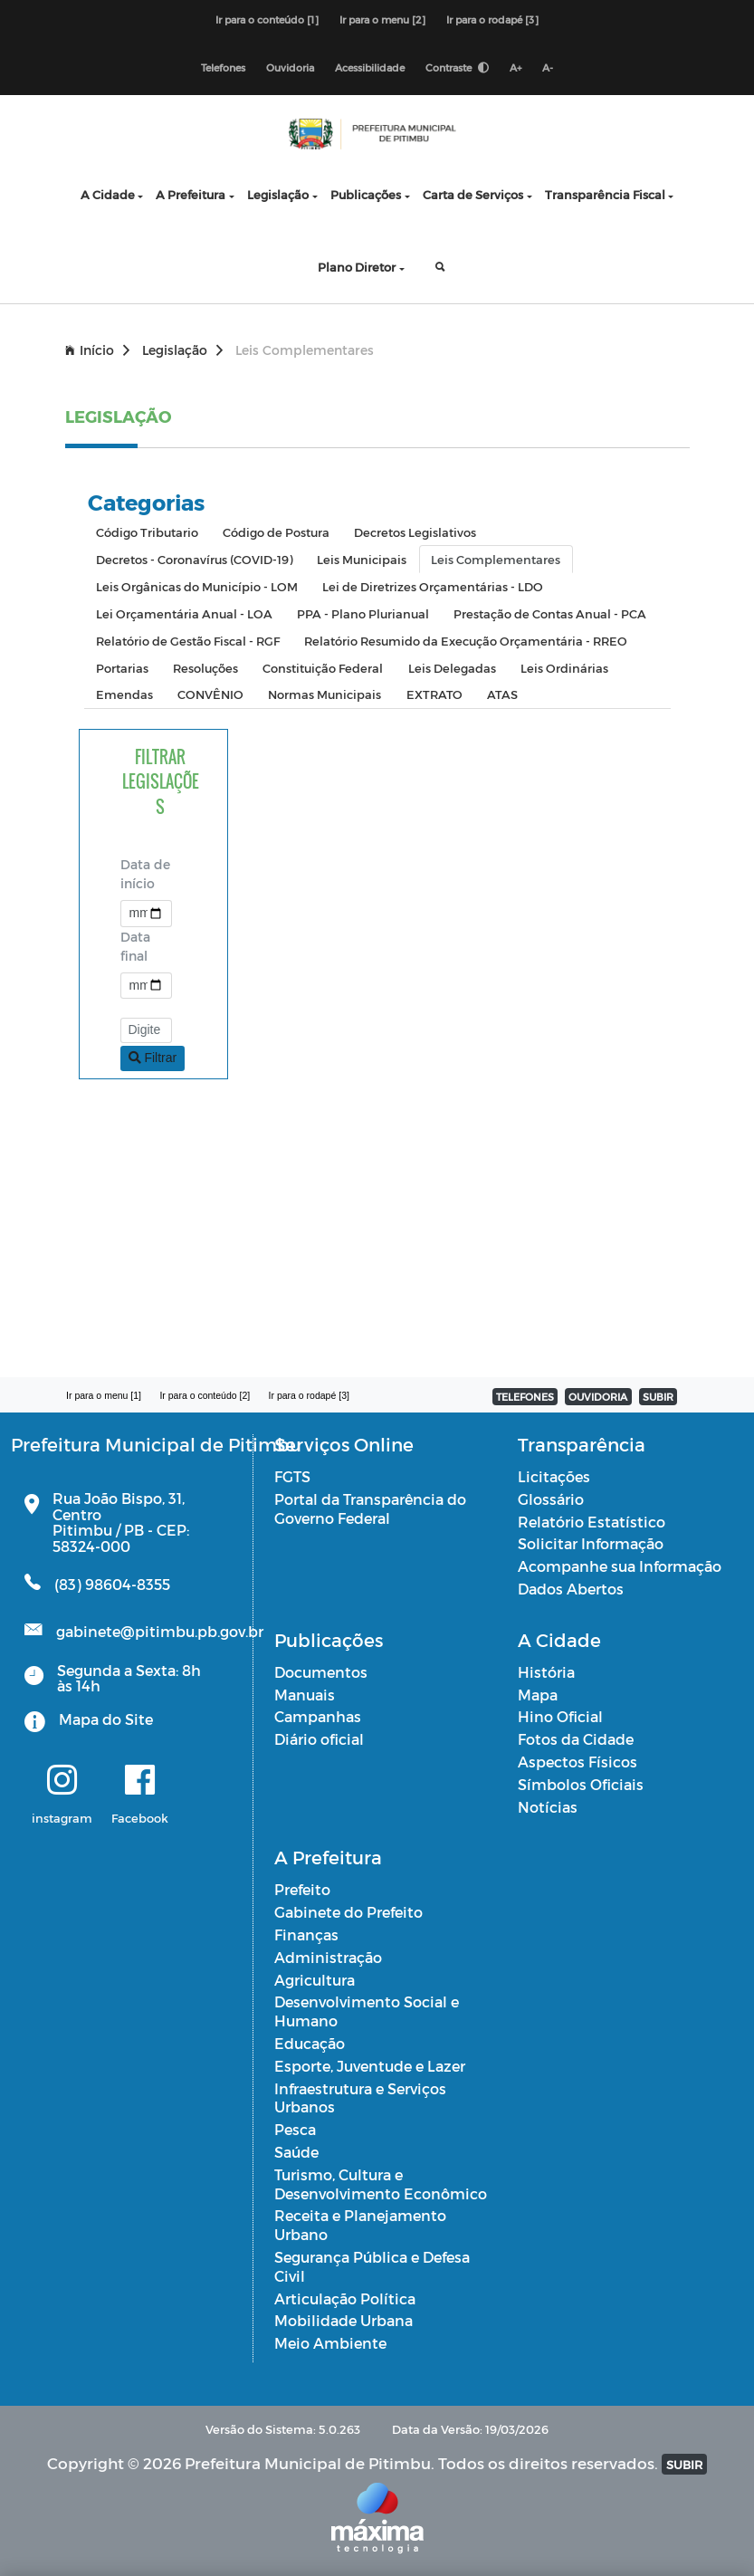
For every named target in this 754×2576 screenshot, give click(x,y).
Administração (328, 1957)
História (546, 1672)
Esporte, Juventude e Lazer (369, 2065)
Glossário (551, 1499)
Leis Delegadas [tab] (452, 668)
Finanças (306, 1934)
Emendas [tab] (124, 694)
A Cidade (108, 194)
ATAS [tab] (502, 694)
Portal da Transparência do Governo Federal (370, 1508)
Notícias (547, 1806)
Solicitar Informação (590, 1543)
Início (97, 350)
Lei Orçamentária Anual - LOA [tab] (184, 613)
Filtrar (153, 1057)
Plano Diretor (357, 266)
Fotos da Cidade (576, 1739)
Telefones (223, 67)
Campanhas (317, 1716)
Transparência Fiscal (605, 194)
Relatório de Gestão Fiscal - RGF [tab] (188, 640)
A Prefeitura (190, 194)
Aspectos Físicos (577, 1761)
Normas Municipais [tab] (324, 694)
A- (547, 67)
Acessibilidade (370, 67)
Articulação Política (344, 2298)
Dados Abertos (571, 1588)
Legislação (278, 194)
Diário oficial (319, 1739)
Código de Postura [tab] (276, 532)
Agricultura (314, 1979)
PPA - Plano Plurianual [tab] (363, 613)
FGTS (292, 1476)
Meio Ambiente (330, 2342)
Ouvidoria (290, 67)
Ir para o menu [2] (382, 19)
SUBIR (658, 1397)
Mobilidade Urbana (343, 2320)
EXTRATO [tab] (434, 694)
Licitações (554, 1476)
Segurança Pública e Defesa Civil (372, 2266)
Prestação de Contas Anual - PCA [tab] (549, 613)
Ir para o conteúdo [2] (204, 1395)
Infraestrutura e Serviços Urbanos (360, 2098)
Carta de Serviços (473, 194)
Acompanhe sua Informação (619, 1566)
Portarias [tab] (122, 668)
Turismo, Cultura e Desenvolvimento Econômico (380, 2184)
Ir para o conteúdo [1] (267, 19)
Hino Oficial (560, 1716)
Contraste (457, 67)
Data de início (145, 874)
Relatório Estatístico (591, 1521)
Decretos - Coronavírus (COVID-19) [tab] (194, 559)
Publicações (365, 194)
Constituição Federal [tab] (322, 668)
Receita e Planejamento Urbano (360, 2225)
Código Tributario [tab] (147, 532)
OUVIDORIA (597, 1397)
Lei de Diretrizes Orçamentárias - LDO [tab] (432, 586)
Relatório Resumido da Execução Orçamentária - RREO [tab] (465, 640)
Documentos (320, 1672)
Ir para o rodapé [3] (492, 19)
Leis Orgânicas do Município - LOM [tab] (197, 586)
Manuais (304, 1694)
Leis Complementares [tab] (495, 559)
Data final (135, 946)
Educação (309, 2043)
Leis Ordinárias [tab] (564, 668)
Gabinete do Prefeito (348, 1911)
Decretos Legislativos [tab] (415, 532)
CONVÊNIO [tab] (210, 694)
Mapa (538, 1694)
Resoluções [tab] (205, 668)
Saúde (296, 2151)
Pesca (295, 2129)
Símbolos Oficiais (581, 1784)
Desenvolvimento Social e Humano (366, 2011)
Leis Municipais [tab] (361, 559)
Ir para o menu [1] (103, 1395)
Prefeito (302, 1889)
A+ (515, 67)
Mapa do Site (106, 1719)
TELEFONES (525, 1397)
